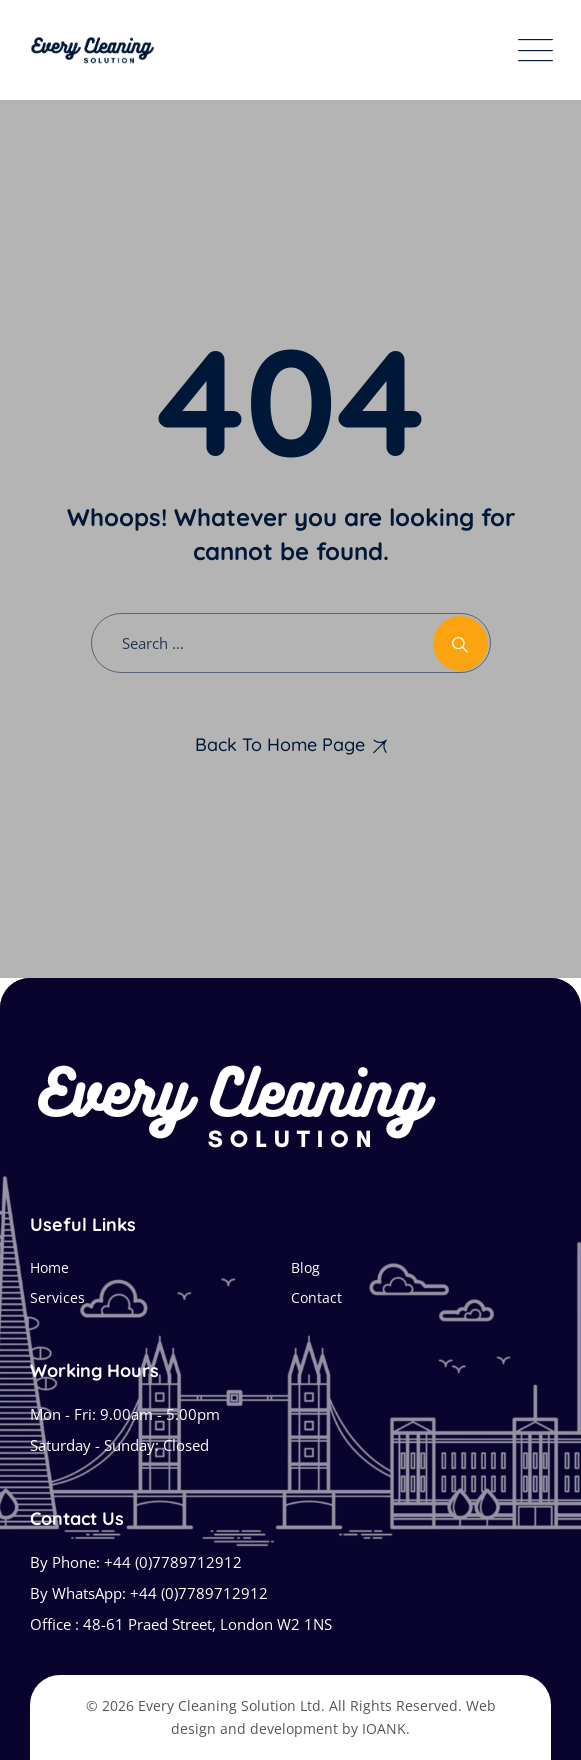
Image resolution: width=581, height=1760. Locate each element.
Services (57, 1297)
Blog (305, 1267)
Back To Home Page (280, 744)
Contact (316, 1297)
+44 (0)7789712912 (173, 1562)
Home (49, 1267)
